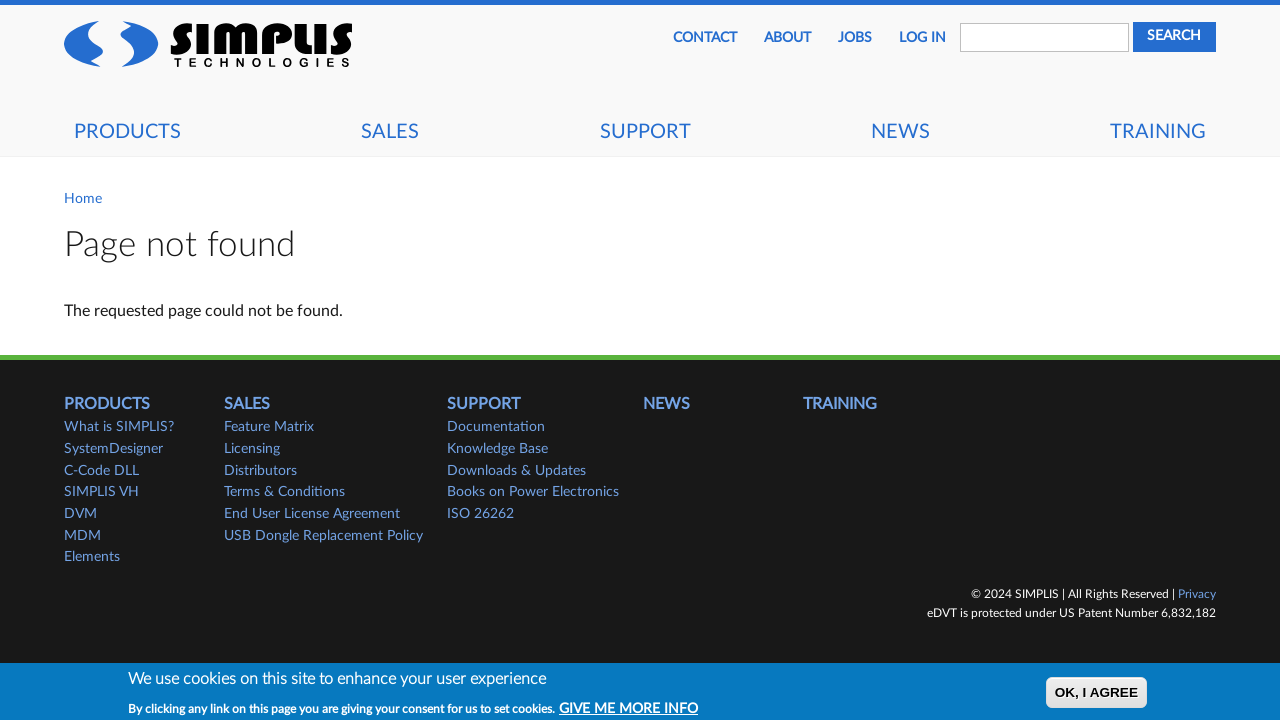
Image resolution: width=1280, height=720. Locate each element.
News (900, 132)
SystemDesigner (113, 449)
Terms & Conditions (284, 492)
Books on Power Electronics (533, 492)
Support (645, 132)
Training (1158, 132)
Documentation (496, 427)
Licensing (252, 449)
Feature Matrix (269, 427)
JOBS (855, 38)
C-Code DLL (101, 471)
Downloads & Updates (516, 471)
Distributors (260, 471)
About (787, 38)
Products (127, 132)
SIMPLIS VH (101, 492)
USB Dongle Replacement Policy (323, 536)
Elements (92, 557)
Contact (705, 38)
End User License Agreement (312, 514)
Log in (922, 38)
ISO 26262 (480, 514)
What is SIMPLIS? (119, 427)
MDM (82, 536)
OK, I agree (1096, 695)
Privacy (1197, 594)
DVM (80, 514)
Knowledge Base (497, 449)
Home (83, 199)
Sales (390, 132)
